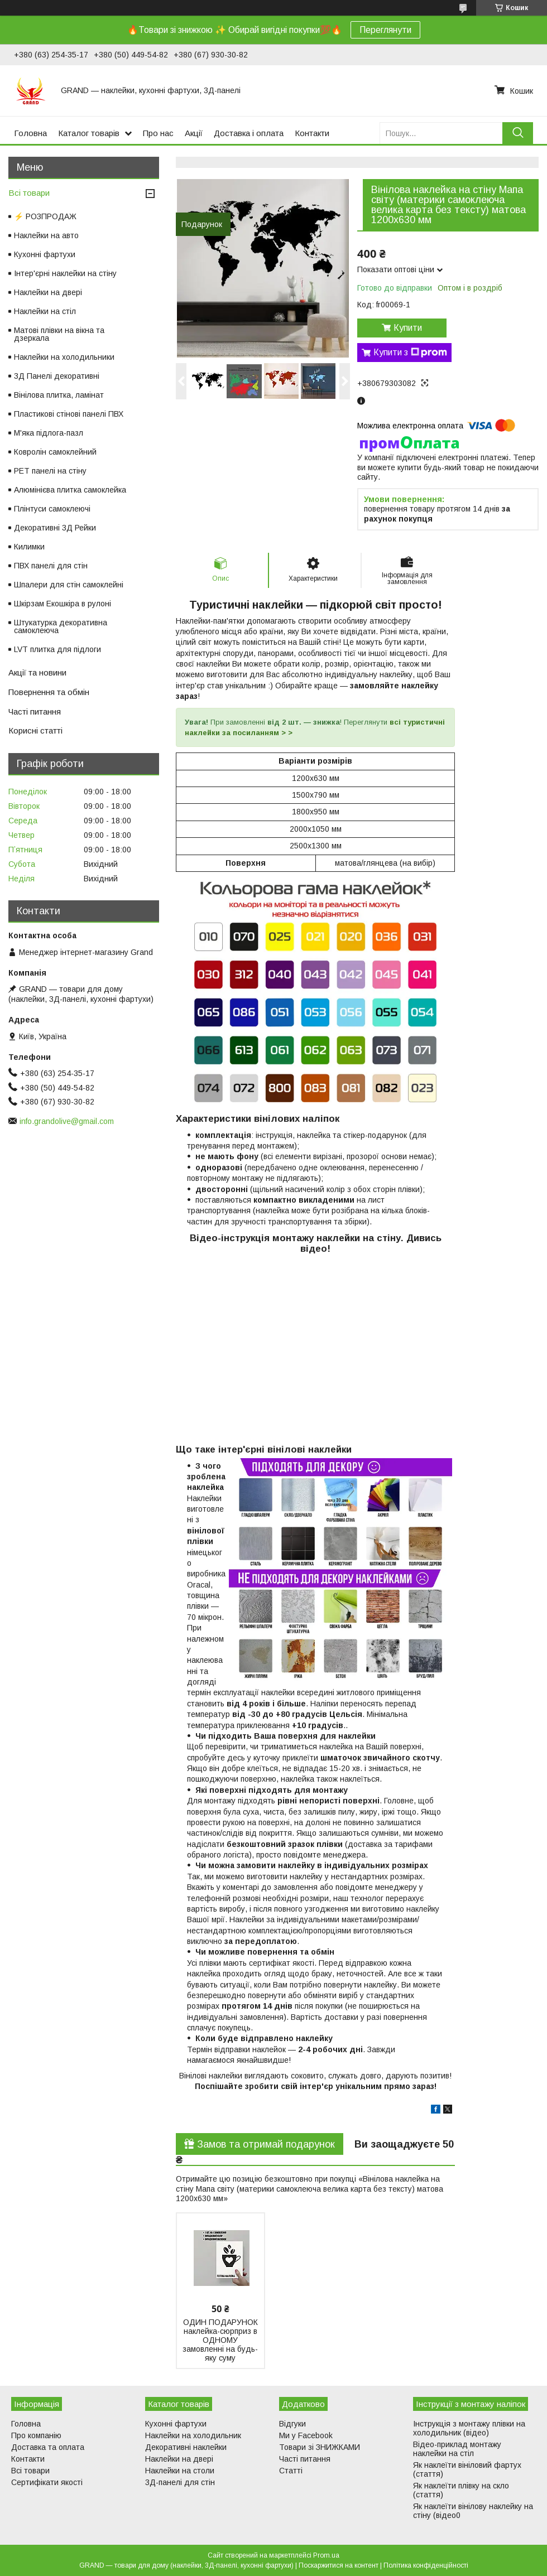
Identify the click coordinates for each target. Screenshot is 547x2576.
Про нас (158, 133)
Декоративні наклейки (186, 2447)
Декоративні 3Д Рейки (55, 527)
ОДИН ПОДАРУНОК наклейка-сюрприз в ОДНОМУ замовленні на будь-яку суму (220, 2340)
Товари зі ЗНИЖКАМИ (319, 2447)
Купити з (410, 353)
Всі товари (29, 192)
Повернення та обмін (48, 692)
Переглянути (385, 30)
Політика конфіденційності (425, 2565)
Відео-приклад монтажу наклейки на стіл (457, 2449)
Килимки (29, 546)
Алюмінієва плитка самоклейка (70, 489)
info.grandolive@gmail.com (67, 1121)
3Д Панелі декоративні (56, 376)
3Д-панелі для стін (180, 2482)
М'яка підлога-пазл (48, 432)
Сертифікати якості (47, 2482)
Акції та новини (37, 672)
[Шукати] (517, 133)
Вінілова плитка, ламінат (59, 394)
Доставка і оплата (249, 133)
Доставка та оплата (47, 2447)
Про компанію (36, 2435)
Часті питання (34, 711)
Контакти (312, 133)
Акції (194, 133)
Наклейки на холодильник (193, 2435)
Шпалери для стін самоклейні (68, 584)
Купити (408, 327)
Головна (30, 133)
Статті (291, 2470)
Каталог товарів (88, 133)
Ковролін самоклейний (55, 451)
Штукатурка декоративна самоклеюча (60, 626)
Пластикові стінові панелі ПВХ (68, 413)
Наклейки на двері (48, 292)
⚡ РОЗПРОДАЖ (45, 216)
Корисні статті (35, 730)
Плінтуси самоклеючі (52, 508)
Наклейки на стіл (45, 311)
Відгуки (292, 2423)
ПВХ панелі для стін (51, 565)
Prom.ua (326, 2555)
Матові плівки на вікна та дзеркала (59, 334)
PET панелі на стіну (50, 470)
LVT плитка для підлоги (57, 649)
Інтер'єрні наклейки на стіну (65, 273)
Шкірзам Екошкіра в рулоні (62, 603)
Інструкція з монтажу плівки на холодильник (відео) (469, 2428)
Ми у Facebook (306, 2435)
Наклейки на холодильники (64, 357)
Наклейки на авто (46, 235)
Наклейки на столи (179, 2470)
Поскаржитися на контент (338, 2565)
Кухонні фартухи (44, 254)
